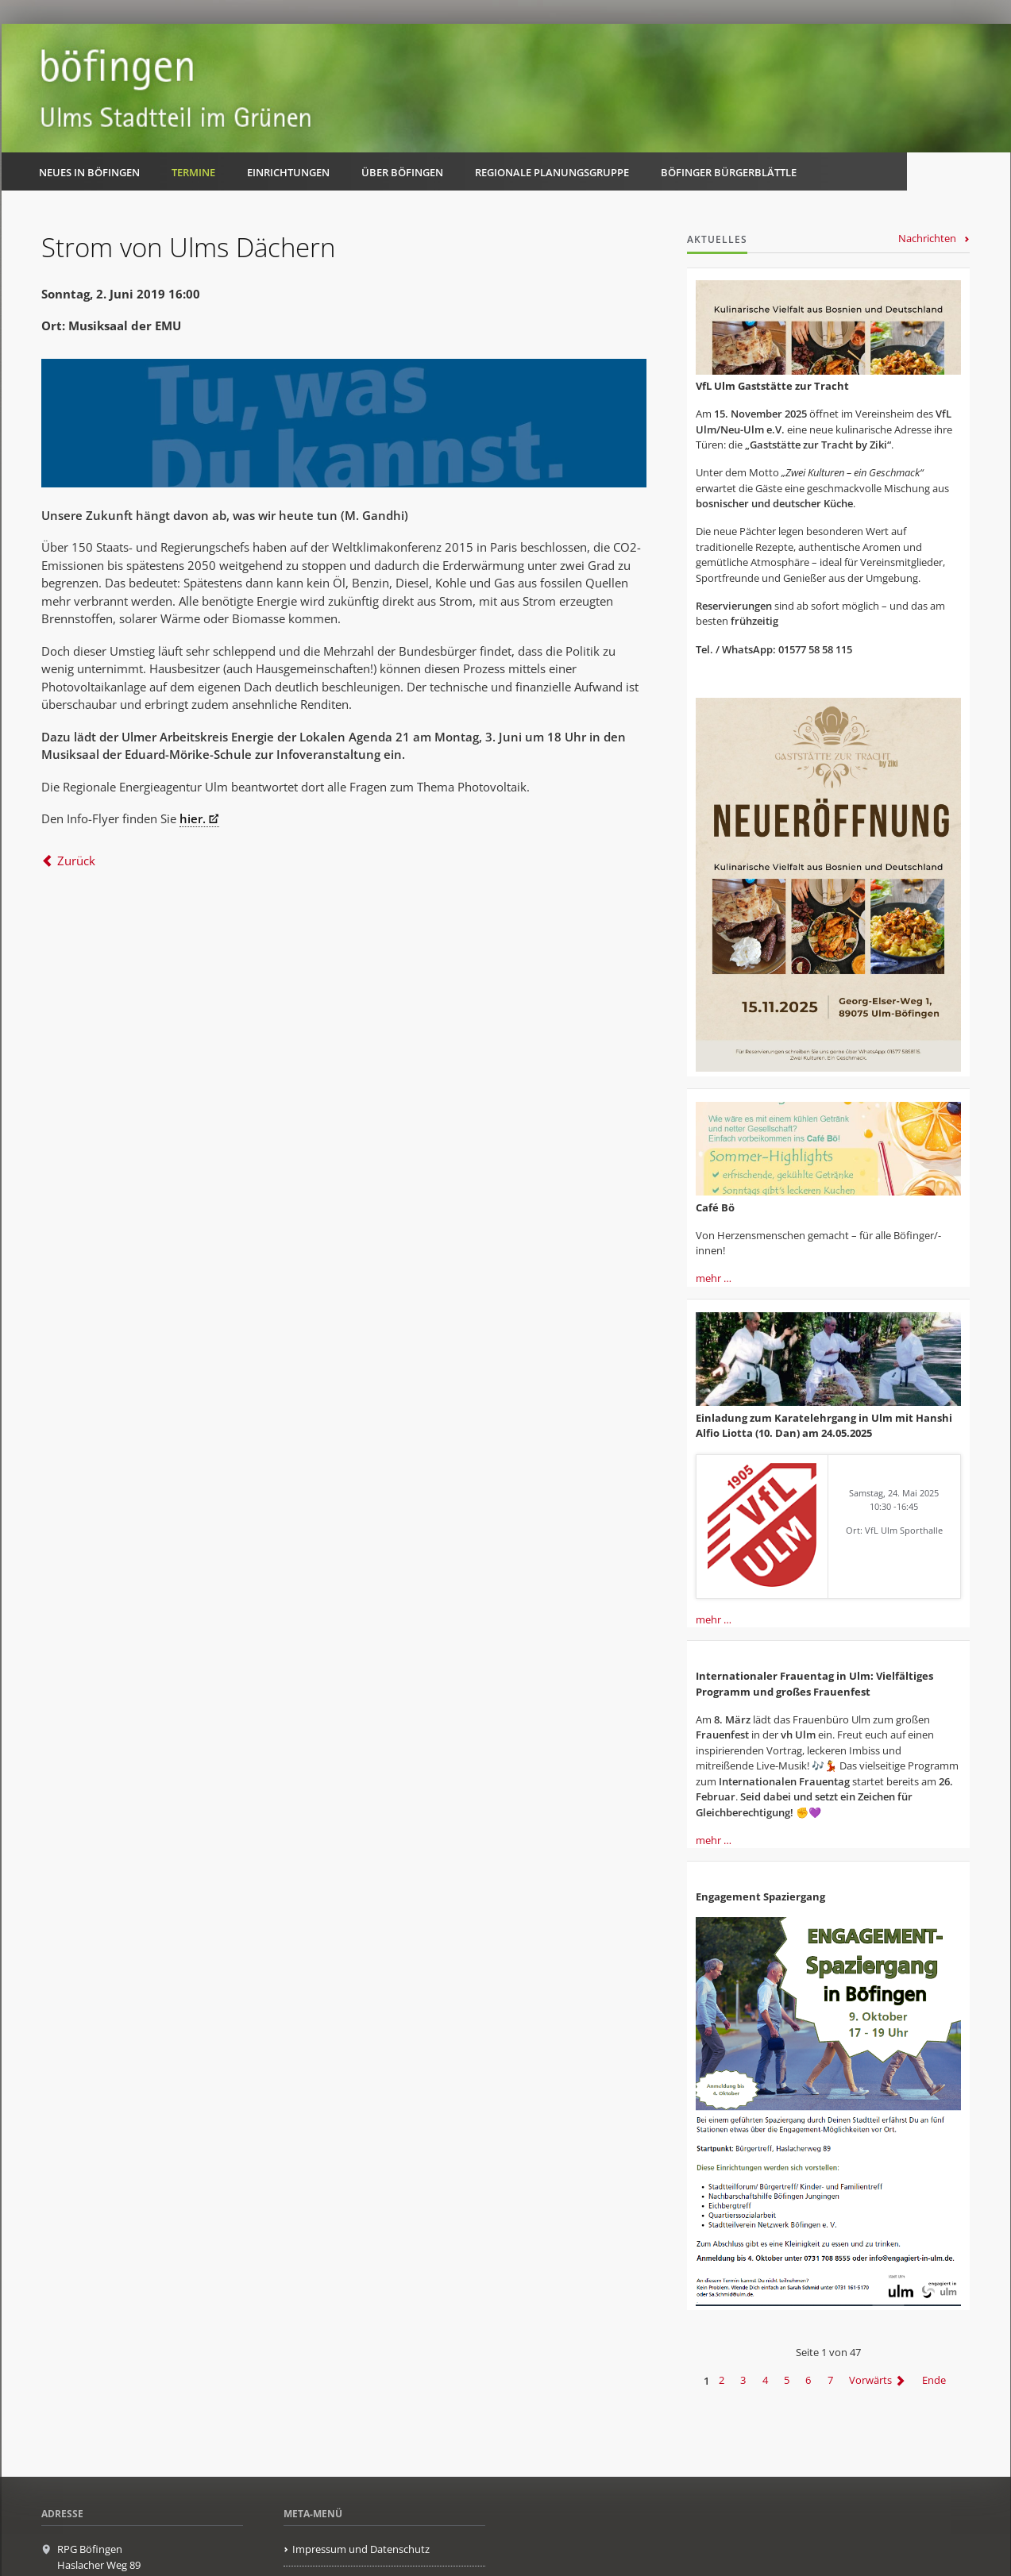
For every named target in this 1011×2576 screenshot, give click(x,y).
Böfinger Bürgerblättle (729, 172)
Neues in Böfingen (89, 172)
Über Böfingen (402, 172)
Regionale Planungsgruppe (552, 172)
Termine (193, 172)
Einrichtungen (288, 172)
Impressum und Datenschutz (361, 2549)
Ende (934, 2381)
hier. (192, 818)
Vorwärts (870, 2381)
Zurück (76, 860)
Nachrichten (927, 238)
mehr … (713, 1278)
